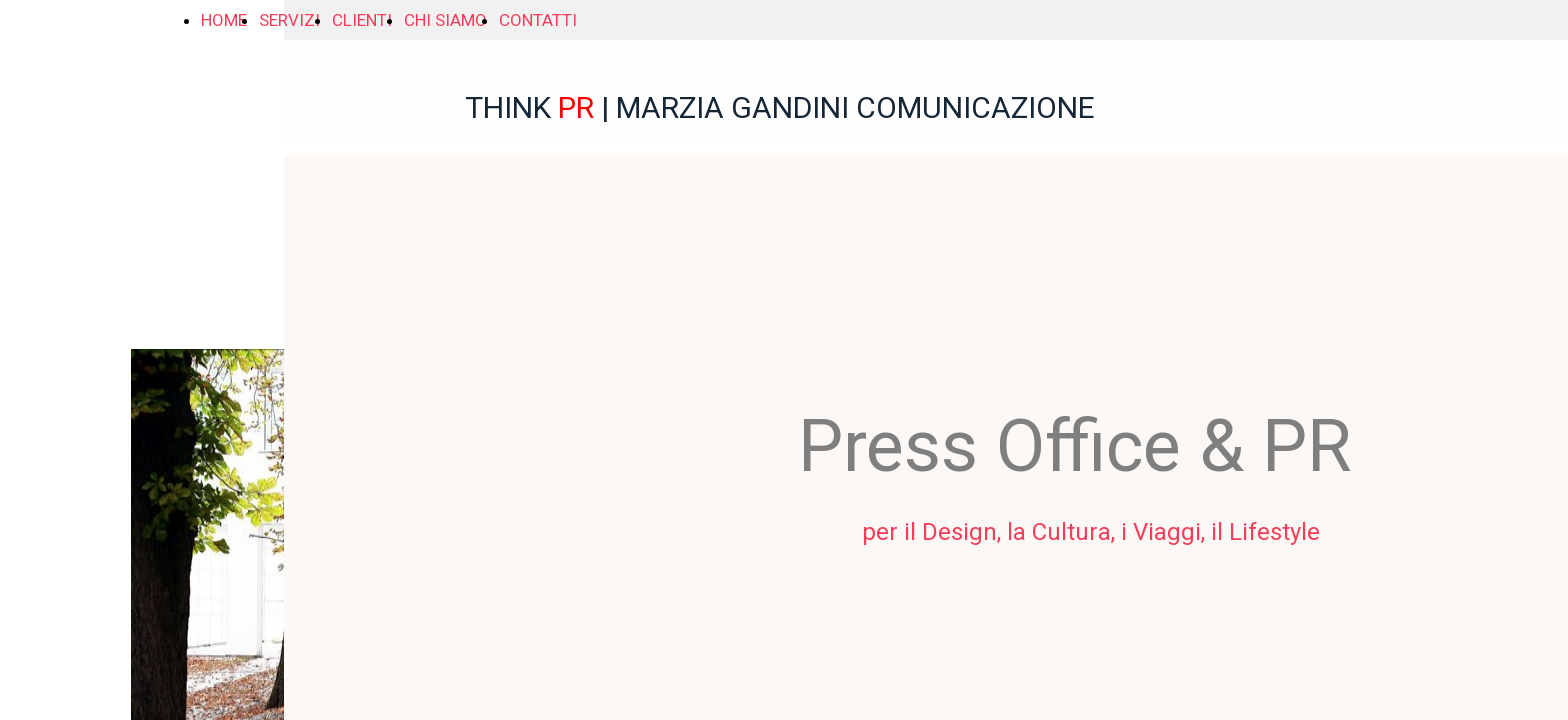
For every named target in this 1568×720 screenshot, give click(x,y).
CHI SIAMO (445, 20)
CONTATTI (538, 20)
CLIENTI (362, 20)
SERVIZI (289, 20)
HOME (224, 20)
